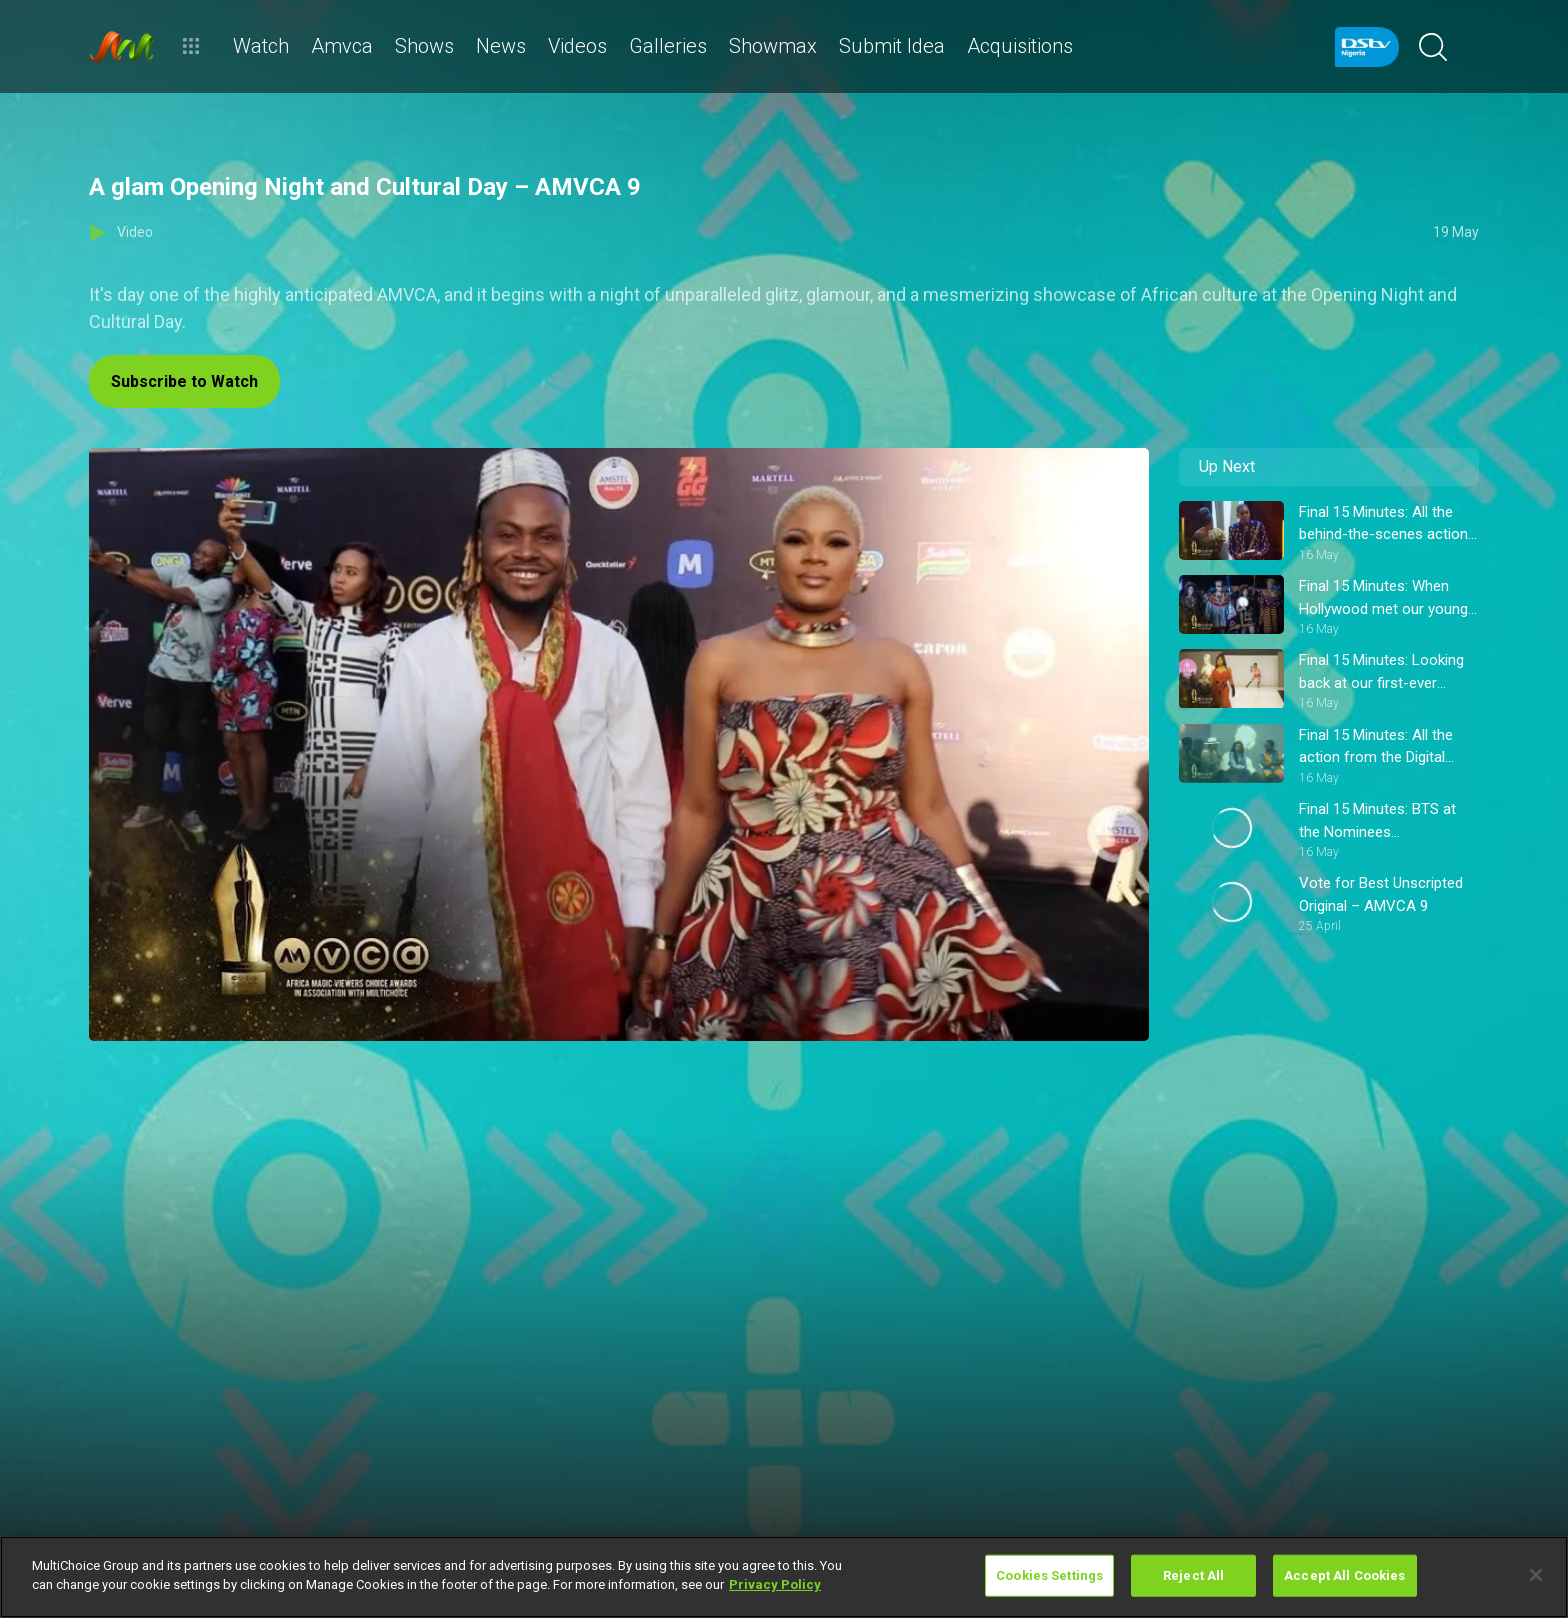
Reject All (1193, 1575)
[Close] (1536, 1575)
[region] (784, 1577)
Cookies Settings (1049, 1575)
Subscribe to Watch (184, 381)
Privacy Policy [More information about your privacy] (775, 1584)
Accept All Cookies (1344, 1575)
